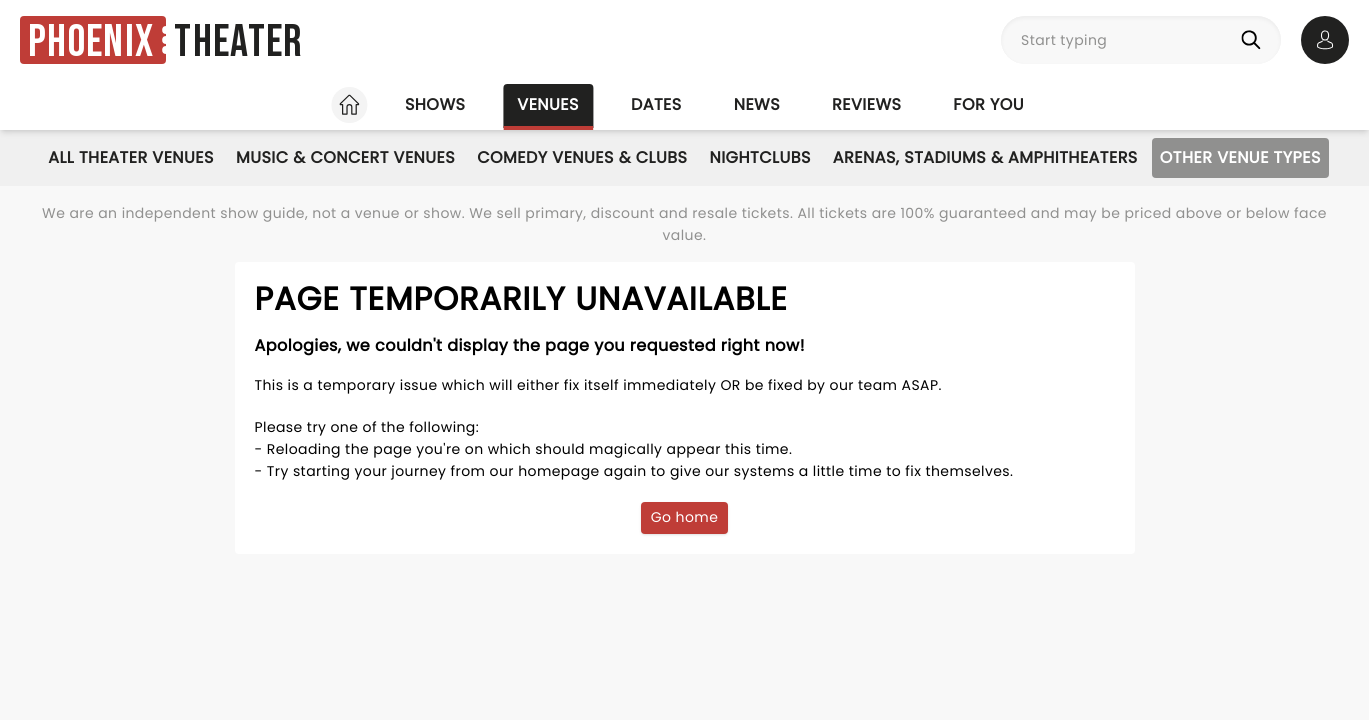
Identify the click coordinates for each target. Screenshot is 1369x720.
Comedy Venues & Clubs (582, 157)
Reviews (866, 104)
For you (988, 104)
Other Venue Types (1240, 157)
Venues (548, 104)
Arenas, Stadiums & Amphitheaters (985, 157)
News (757, 104)
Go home (685, 517)
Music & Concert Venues (345, 157)
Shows (435, 104)
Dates (656, 104)
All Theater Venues (131, 157)
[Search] (1255, 40)
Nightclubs (759, 157)
